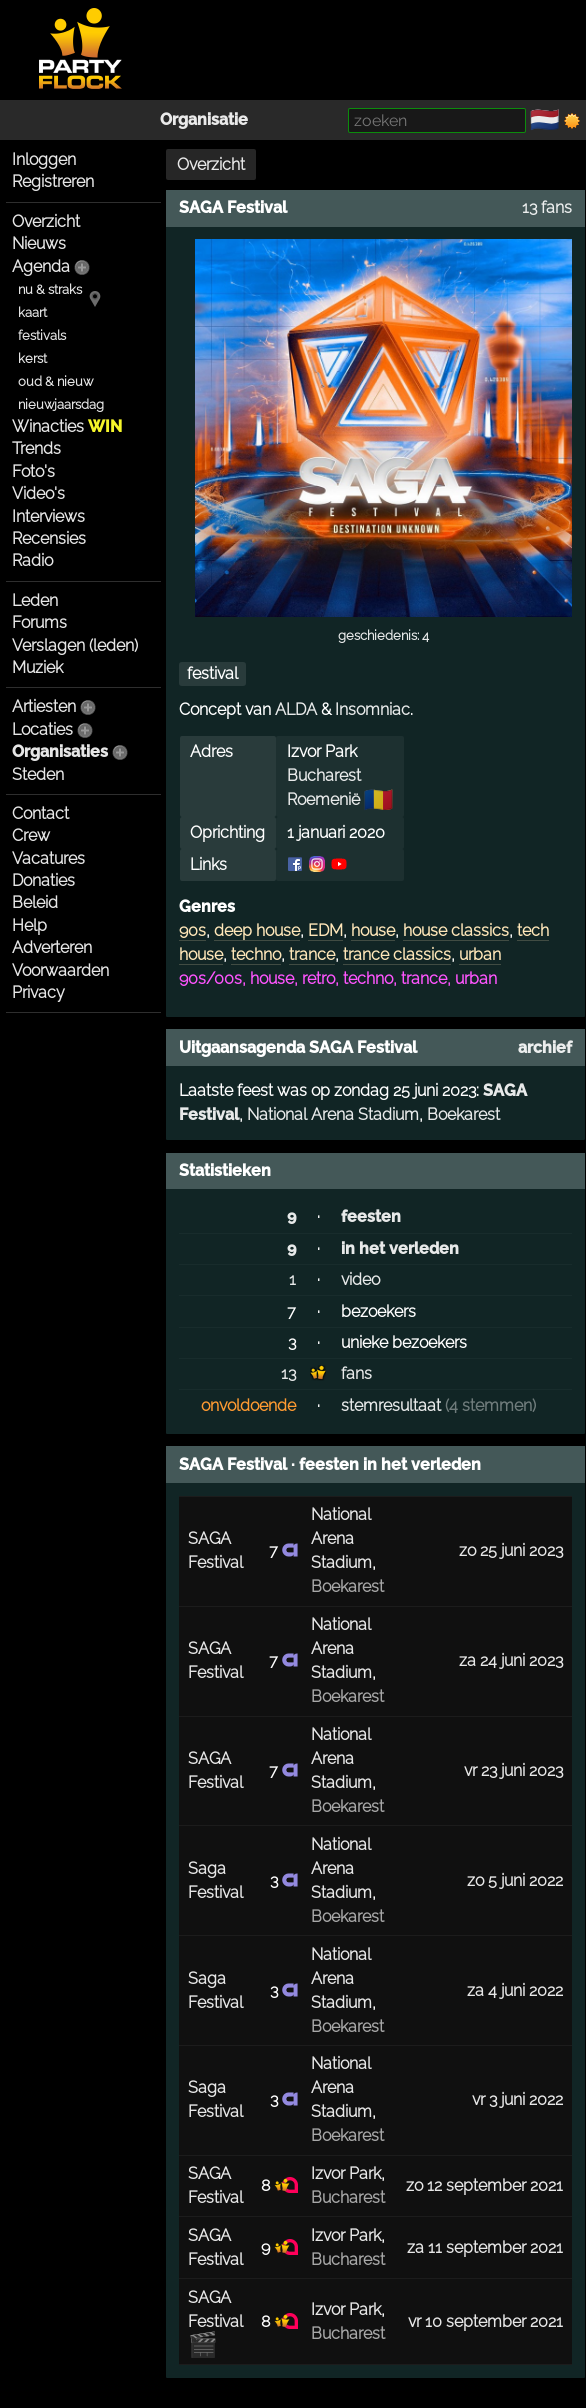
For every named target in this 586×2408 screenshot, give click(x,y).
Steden (38, 774)
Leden (35, 600)
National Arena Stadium (333, 1114)
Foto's (33, 471)
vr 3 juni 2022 (517, 2099)
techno (256, 954)
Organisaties (60, 751)
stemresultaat (391, 1405)
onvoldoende (248, 1405)
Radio (32, 560)
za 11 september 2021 (485, 2247)
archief (545, 1047)
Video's (38, 493)
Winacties (67, 426)
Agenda (41, 266)
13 (288, 1373)
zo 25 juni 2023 (511, 1550)
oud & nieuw (55, 381)
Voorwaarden (60, 970)
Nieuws (39, 243)
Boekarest (463, 1114)
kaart (32, 312)
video (360, 1279)
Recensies (49, 538)
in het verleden (400, 1248)
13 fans (547, 207)
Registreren (53, 181)
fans (356, 1373)
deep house (257, 930)
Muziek (37, 667)
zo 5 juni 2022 (515, 1880)
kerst (32, 358)
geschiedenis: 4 (383, 635)
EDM (325, 930)
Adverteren (52, 947)
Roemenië (323, 799)
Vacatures (48, 858)
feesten (371, 1216)
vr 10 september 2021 (485, 2321)
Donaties (43, 880)
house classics (456, 930)
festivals (42, 335)
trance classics (397, 954)
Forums (39, 622)
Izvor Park (346, 2173)
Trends (36, 448)
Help (29, 925)
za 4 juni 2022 (515, 1990)
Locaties (42, 729)
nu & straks (50, 289)
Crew (31, 835)
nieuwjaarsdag (61, 404)
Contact (40, 813)
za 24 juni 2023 (511, 1660)
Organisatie (204, 119)
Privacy (38, 992)
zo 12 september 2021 (484, 2185)
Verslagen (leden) (75, 645)
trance (312, 954)
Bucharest (324, 775)
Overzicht (46, 221)
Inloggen (44, 159)
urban (480, 954)
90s (192, 930)
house (373, 930)
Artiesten (44, 706)
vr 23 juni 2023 (513, 1770)
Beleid (35, 902)
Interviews (48, 516)
